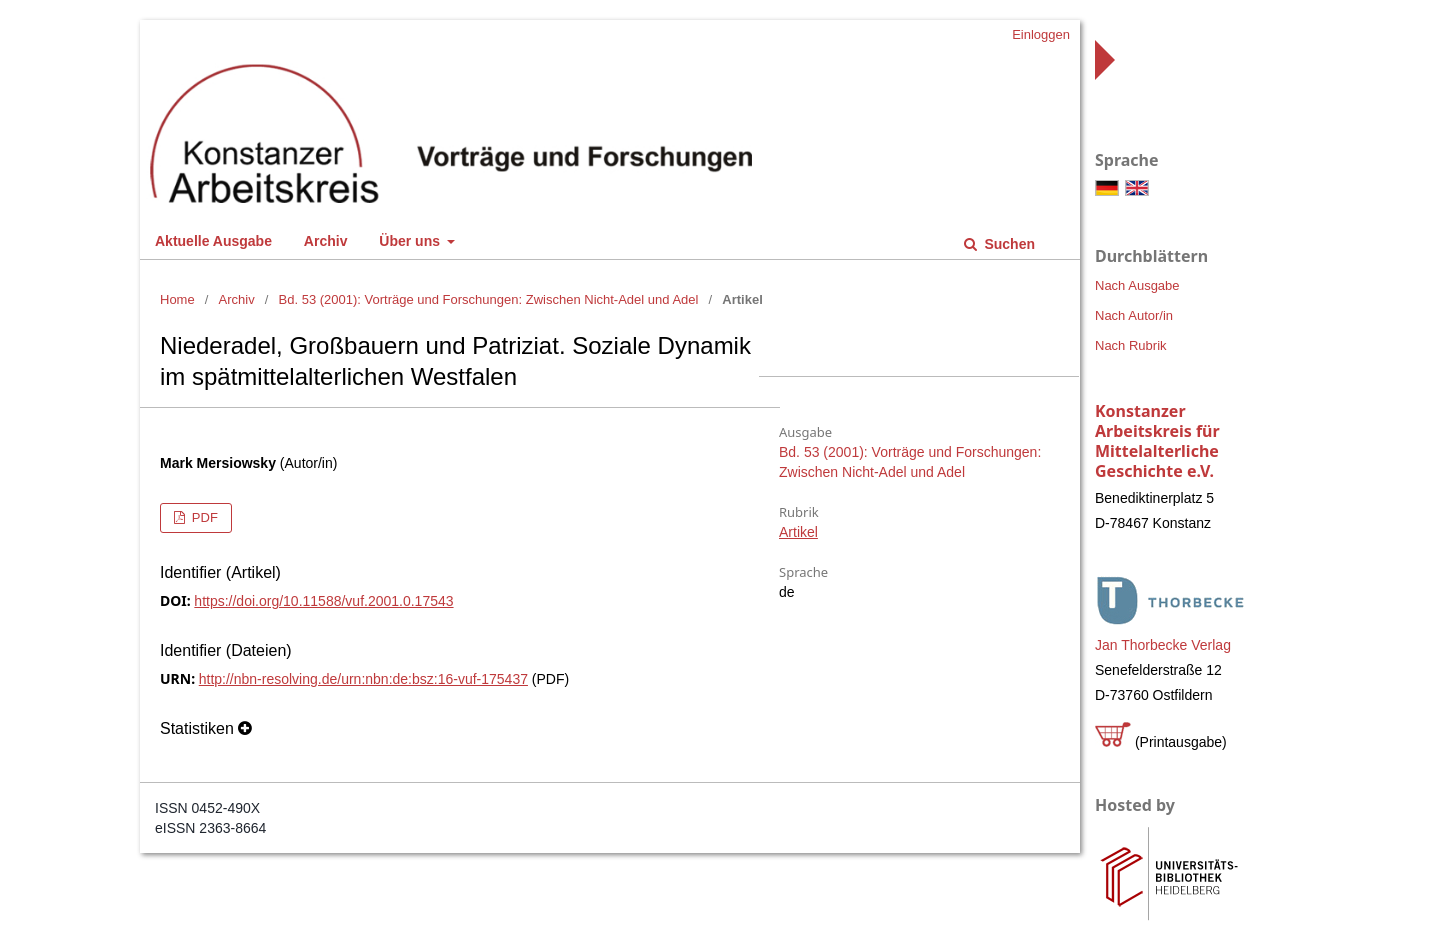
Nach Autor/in (1134, 315)
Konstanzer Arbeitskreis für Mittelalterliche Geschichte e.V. (1157, 441)
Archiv (326, 241)
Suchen (1008, 244)
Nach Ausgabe (1137, 285)
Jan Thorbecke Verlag (1163, 645)
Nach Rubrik (1131, 345)
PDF (203, 517)
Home (177, 299)
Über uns (411, 241)
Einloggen (1041, 34)
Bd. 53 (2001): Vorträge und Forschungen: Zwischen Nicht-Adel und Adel (489, 299)
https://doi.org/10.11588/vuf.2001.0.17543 (323, 601)
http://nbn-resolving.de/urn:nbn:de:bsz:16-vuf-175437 (363, 679)
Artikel (798, 532)
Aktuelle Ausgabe (213, 241)
